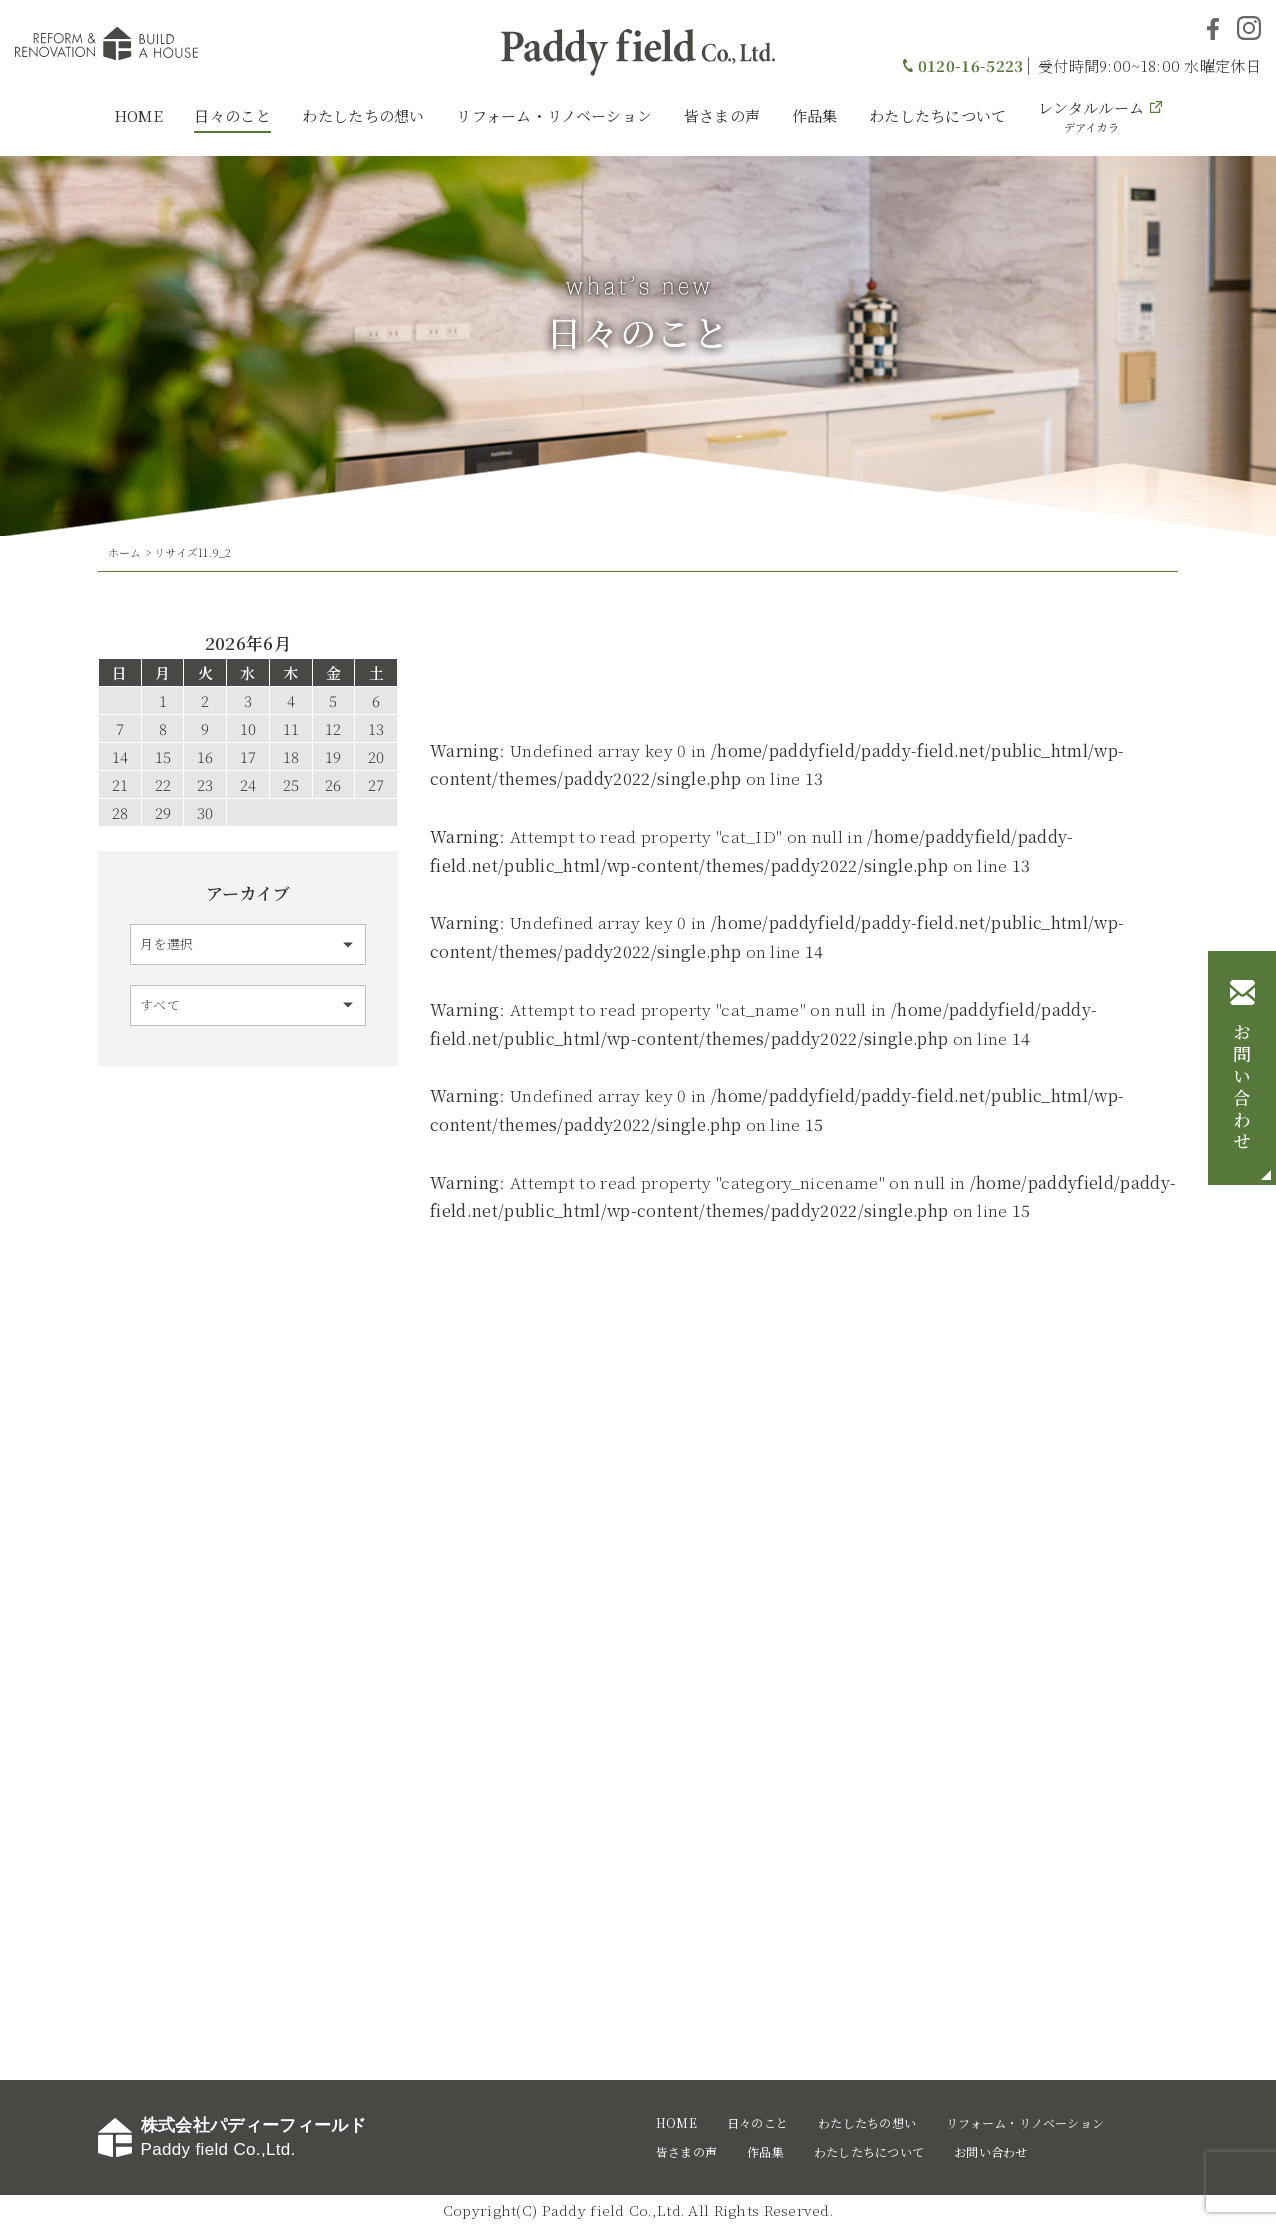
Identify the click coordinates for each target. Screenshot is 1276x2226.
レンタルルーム (1091, 116)
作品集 (815, 115)
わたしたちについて (938, 115)
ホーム (125, 552)
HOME (138, 115)
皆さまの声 (722, 115)
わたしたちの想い (363, 115)
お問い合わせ (1242, 1088)
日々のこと (232, 115)
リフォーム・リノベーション (554, 115)
